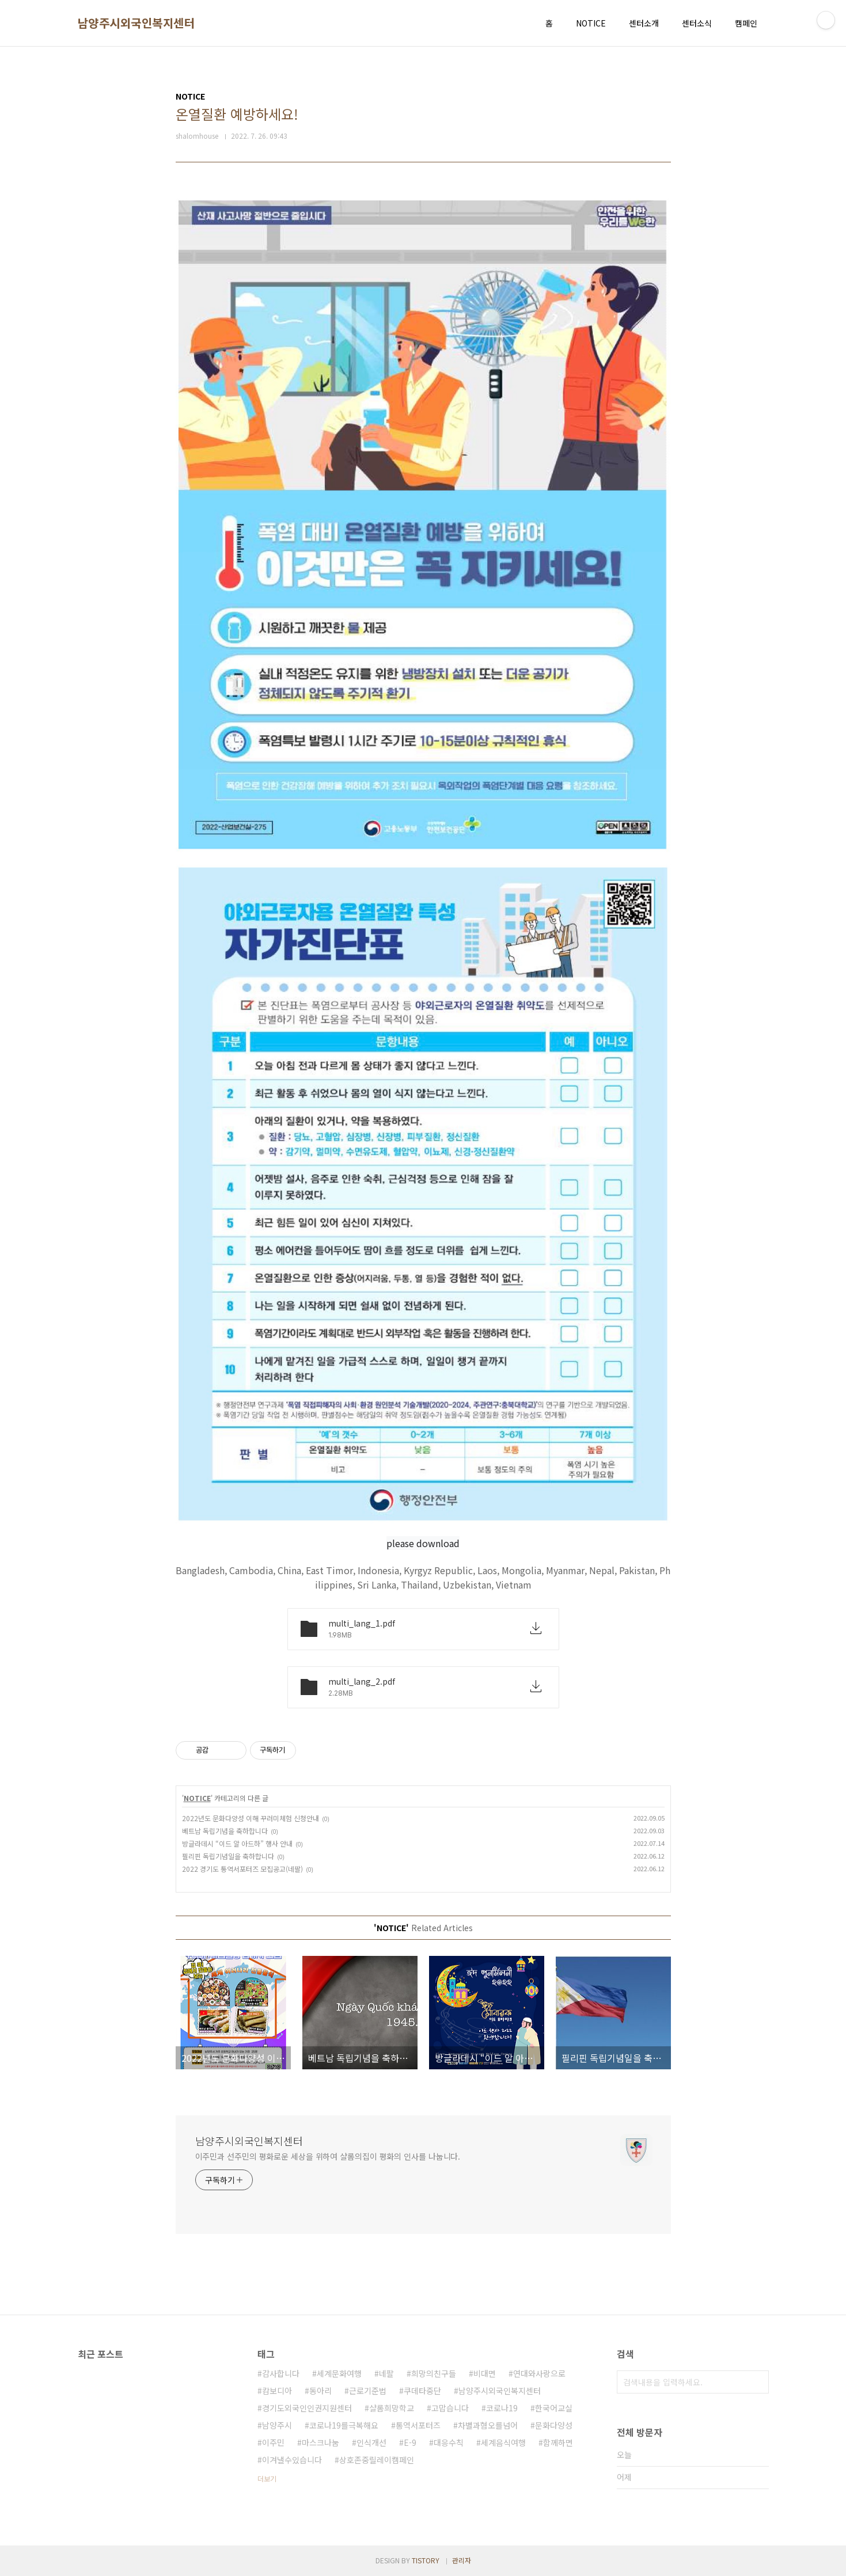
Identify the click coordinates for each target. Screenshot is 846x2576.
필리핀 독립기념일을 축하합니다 (228, 1856)
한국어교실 (553, 2408)
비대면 (484, 2373)
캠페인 (746, 23)
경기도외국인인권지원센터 (307, 2408)
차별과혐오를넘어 (488, 2425)
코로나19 (502, 2408)
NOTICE (591, 23)
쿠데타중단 (422, 2390)
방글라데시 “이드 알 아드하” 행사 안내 (237, 1843)
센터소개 (644, 23)
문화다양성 (553, 2425)
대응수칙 (449, 2442)
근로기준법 (367, 2390)
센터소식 (697, 23)
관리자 (461, 2560)
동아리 (320, 2390)
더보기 (266, 2478)
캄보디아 (277, 2390)
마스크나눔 (320, 2442)
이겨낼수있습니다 (292, 2459)
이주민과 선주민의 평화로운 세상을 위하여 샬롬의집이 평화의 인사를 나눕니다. (328, 2156)
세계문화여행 (339, 2373)
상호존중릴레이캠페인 (376, 2459)
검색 (757, 2382)
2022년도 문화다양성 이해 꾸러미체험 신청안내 (250, 1818)
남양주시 (277, 2425)
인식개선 (371, 2442)
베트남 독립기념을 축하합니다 (225, 1831)
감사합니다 (280, 2373)
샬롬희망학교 (391, 2408)
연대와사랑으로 (539, 2373)
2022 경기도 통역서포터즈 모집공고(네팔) (242, 1869)
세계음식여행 (503, 2442)
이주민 (273, 2442)
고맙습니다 (450, 2408)
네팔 (386, 2373)
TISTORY (425, 2560)
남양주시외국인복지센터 (136, 23)
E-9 (410, 2442)
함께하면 (558, 2442)
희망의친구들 (433, 2373)
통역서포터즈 (418, 2425)
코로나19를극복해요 (343, 2425)
